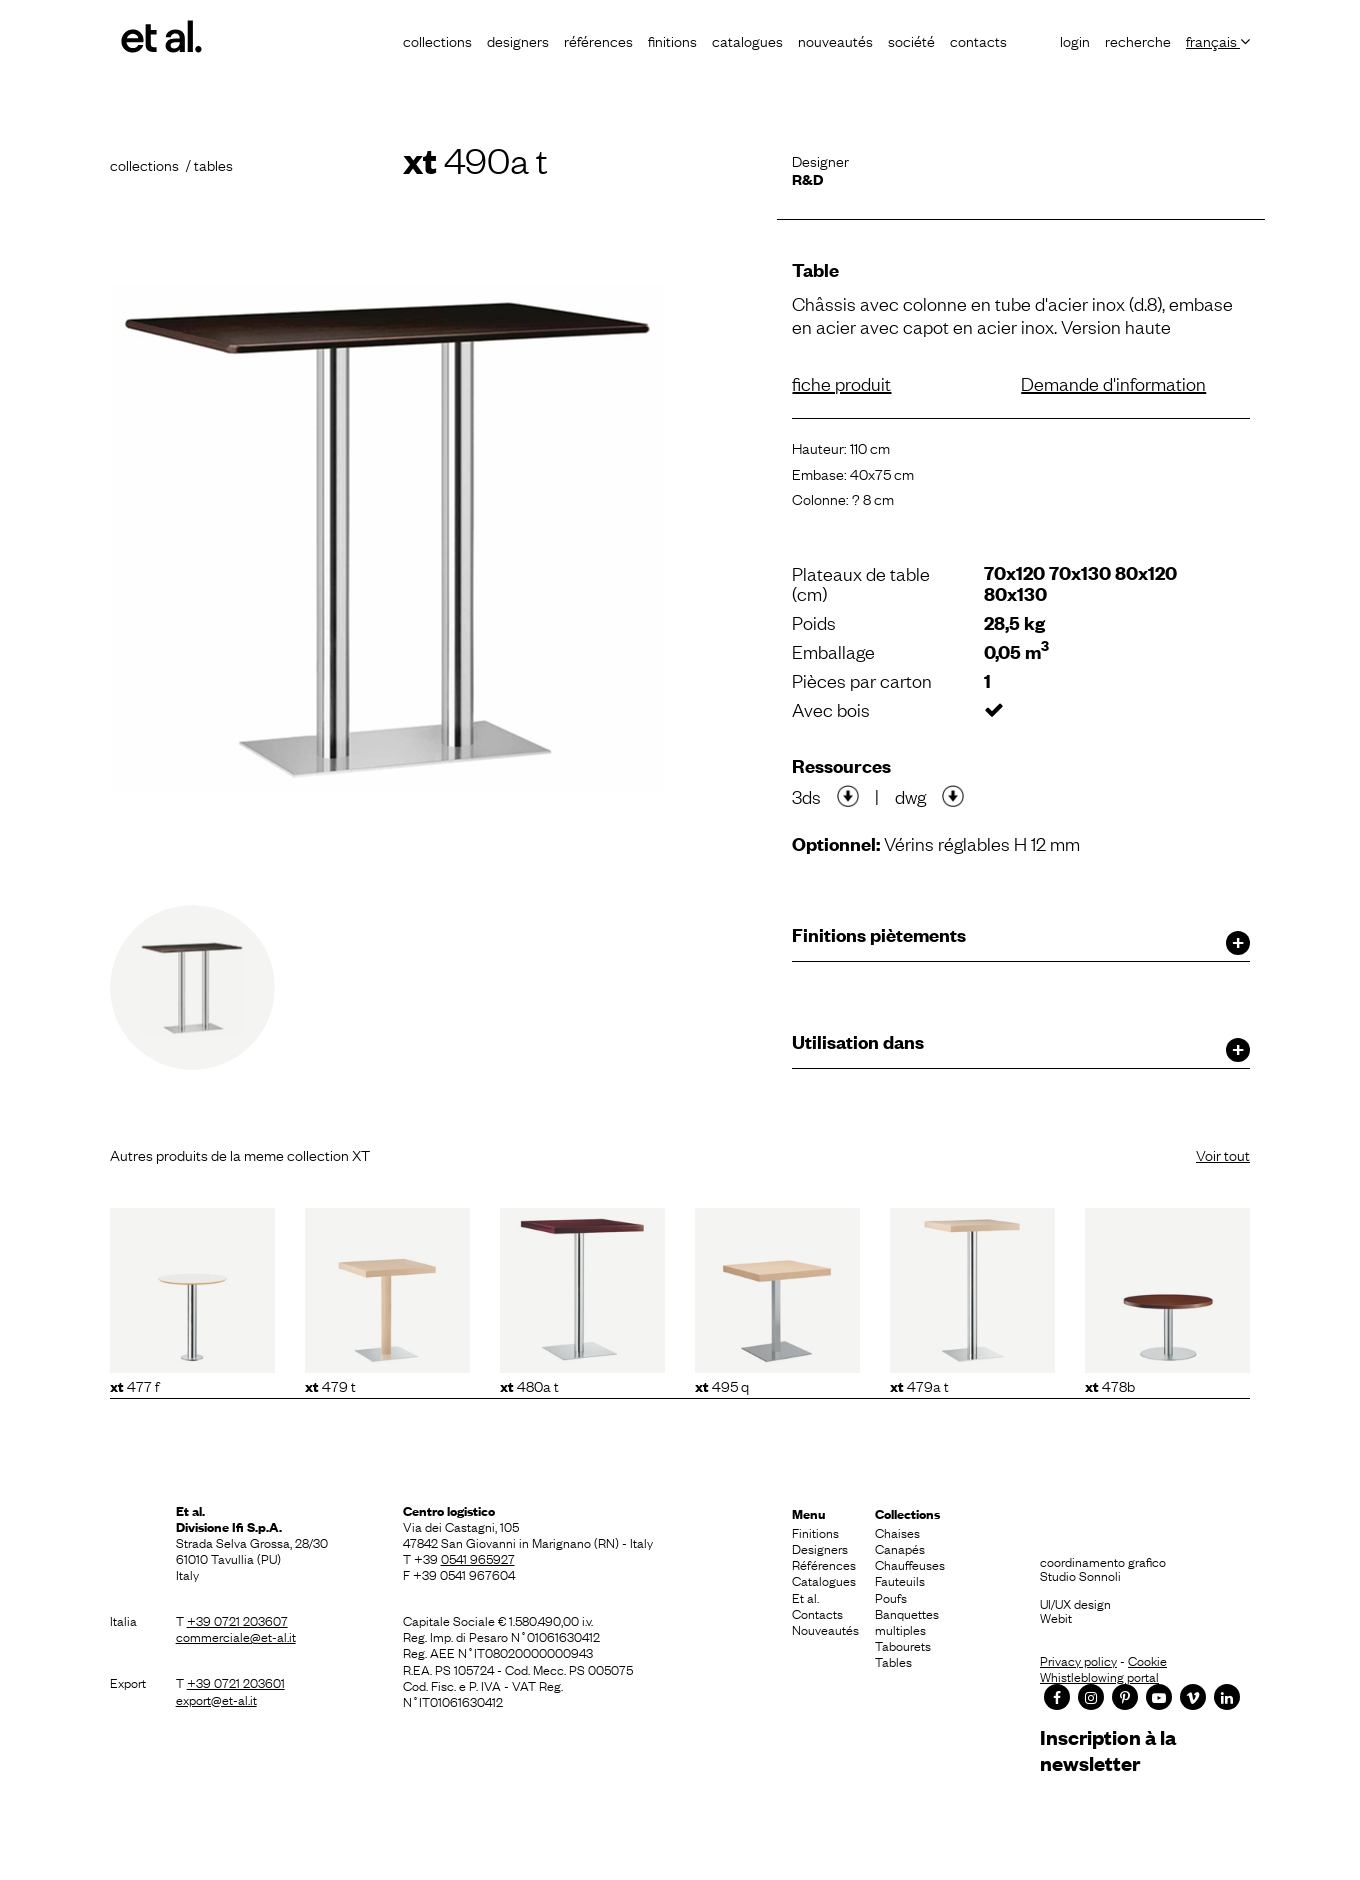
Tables (893, 1661)
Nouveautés (835, 40)
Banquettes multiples (907, 1621)
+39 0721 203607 (237, 1620)
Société (911, 40)
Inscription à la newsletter (1108, 1749)
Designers (518, 40)
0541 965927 (478, 1558)
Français (1218, 40)
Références (598, 40)
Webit (1056, 1617)
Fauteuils (900, 1580)
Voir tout (1223, 1154)
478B (1110, 1385)
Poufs (891, 1597)
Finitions (672, 40)
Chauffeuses (910, 1564)
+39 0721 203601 (236, 1682)
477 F (134, 1385)
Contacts (978, 40)
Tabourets (903, 1645)
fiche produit (841, 383)
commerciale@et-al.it (236, 1636)
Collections (437, 40)
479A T (919, 1385)
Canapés (900, 1548)
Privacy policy (1078, 1660)
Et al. (805, 1597)
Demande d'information (1113, 383)
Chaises (897, 1532)
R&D (807, 178)
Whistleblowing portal (1099, 1676)
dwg (910, 796)
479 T (330, 1385)
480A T (529, 1385)
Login (1075, 40)
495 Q (722, 1385)
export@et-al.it (216, 1699)
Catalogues (747, 40)
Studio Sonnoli (1080, 1575)
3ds (806, 796)
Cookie (1147, 1660)
